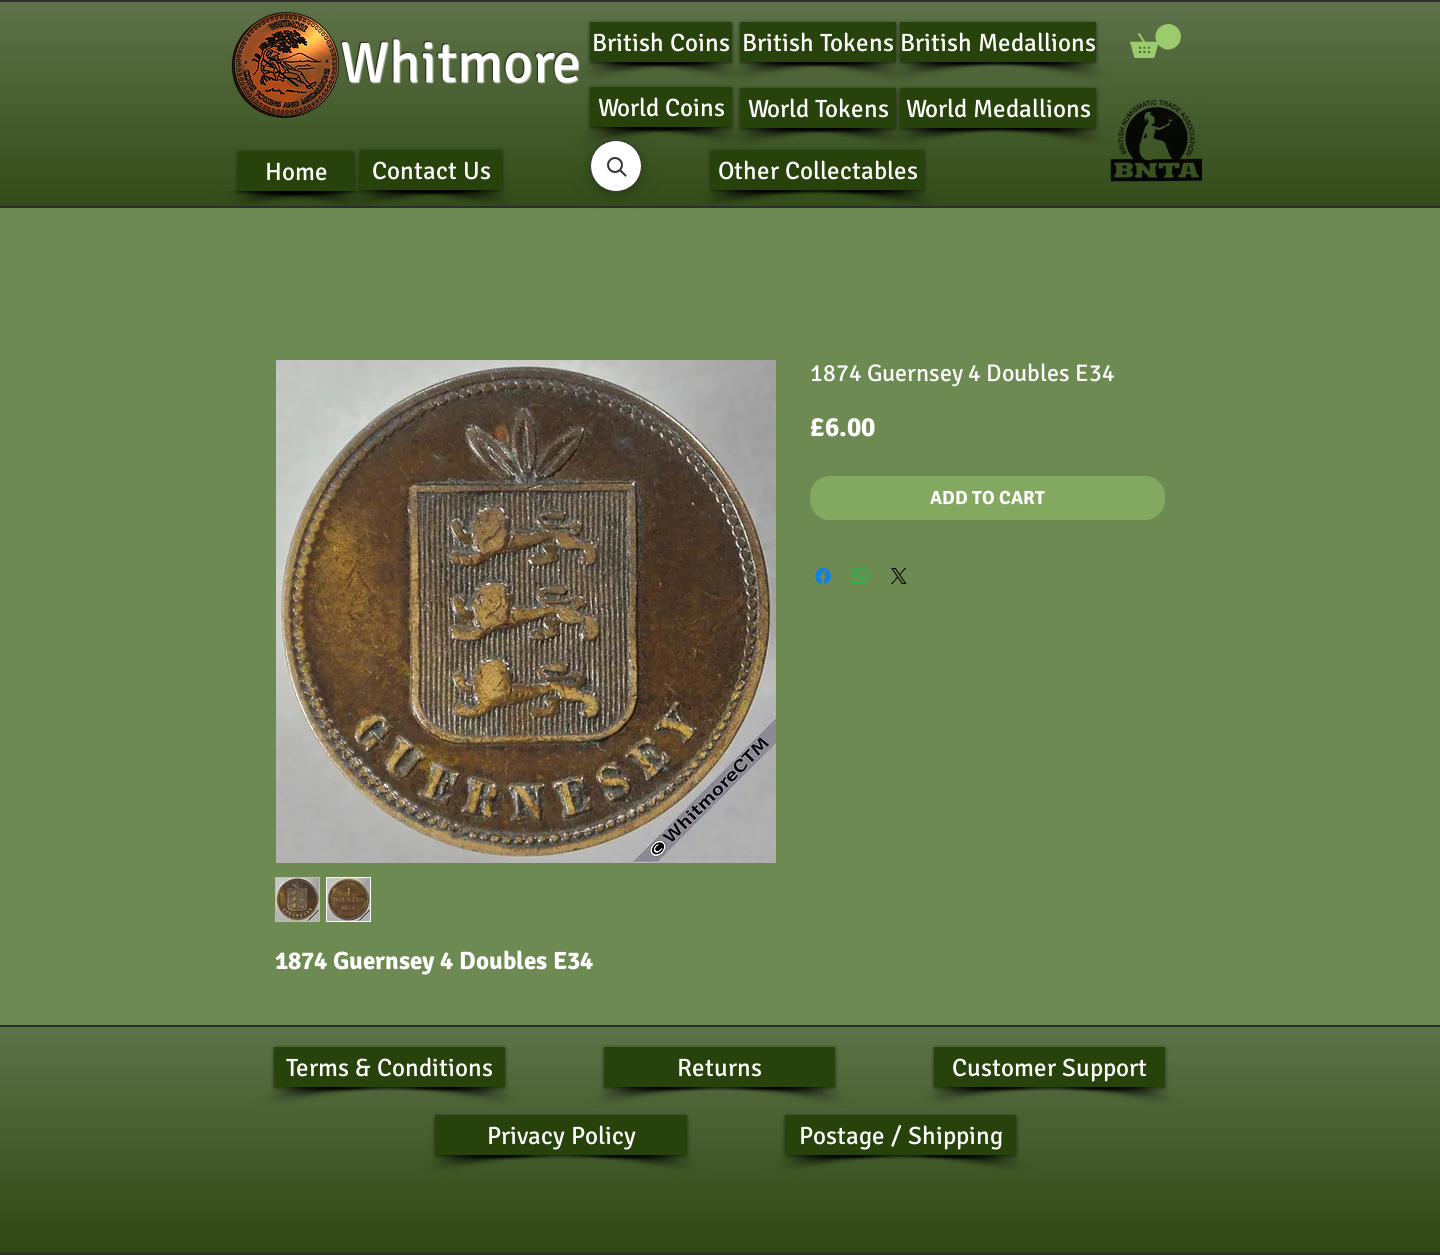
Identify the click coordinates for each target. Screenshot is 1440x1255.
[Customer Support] (1049, 1067)
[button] (1155, 41)
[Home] (296, 171)
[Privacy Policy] (561, 1135)
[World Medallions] (998, 108)
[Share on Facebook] (823, 576)
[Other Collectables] (817, 170)
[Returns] (719, 1067)
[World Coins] (661, 107)
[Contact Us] (431, 170)
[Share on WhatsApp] (861, 576)
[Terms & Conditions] (389, 1067)
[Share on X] (899, 576)
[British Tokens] (818, 42)
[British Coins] (661, 42)
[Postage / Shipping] (900, 1135)
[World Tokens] (818, 108)
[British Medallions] (998, 42)
